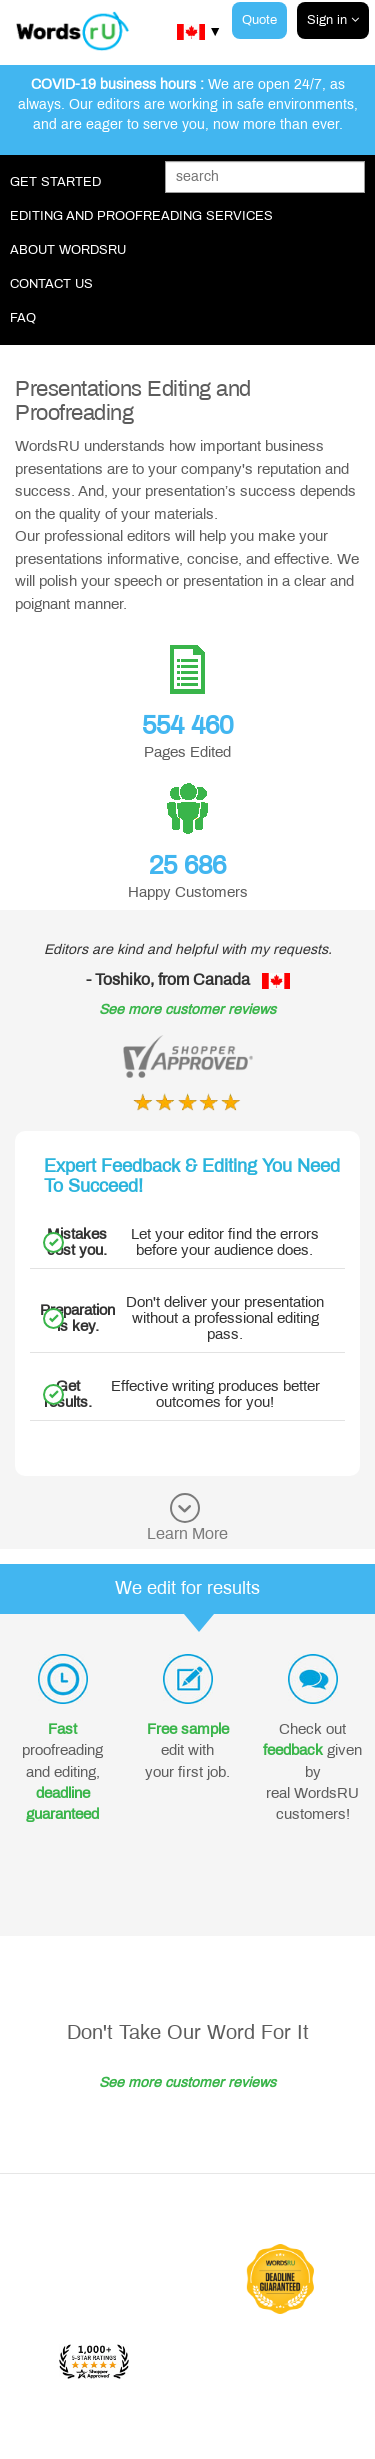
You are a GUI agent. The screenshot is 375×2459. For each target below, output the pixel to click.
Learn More (187, 1533)
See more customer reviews (187, 1009)
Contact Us (51, 284)
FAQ (23, 318)
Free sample (188, 1729)
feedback (293, 1750)
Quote (259, 20)
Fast (62, 1729)
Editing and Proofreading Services (141, 216)
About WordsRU (68, 250)
